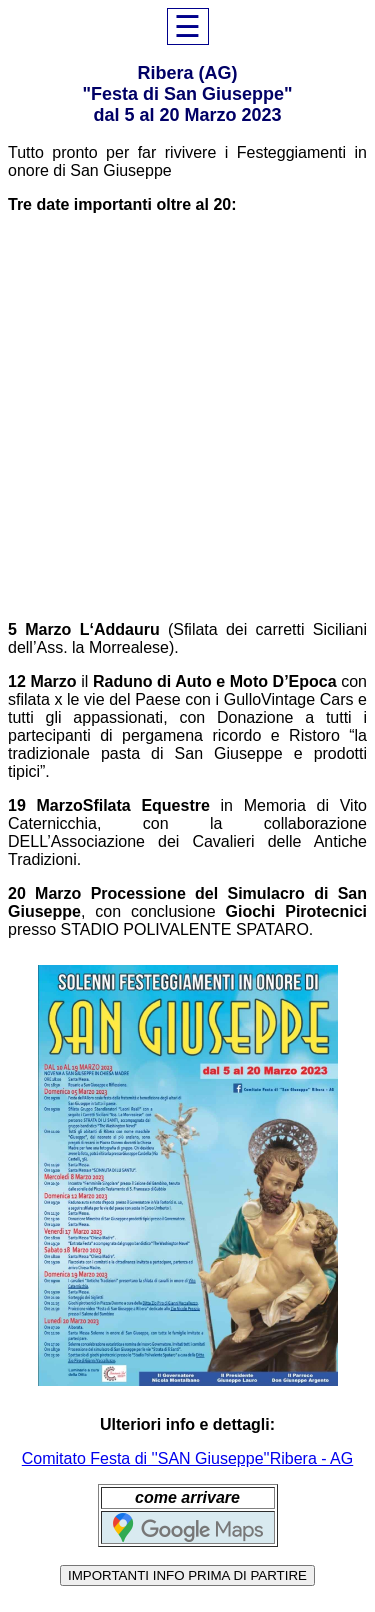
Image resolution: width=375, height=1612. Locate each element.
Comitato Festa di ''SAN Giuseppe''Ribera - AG (187, 1458)
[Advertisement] (187, 417)
